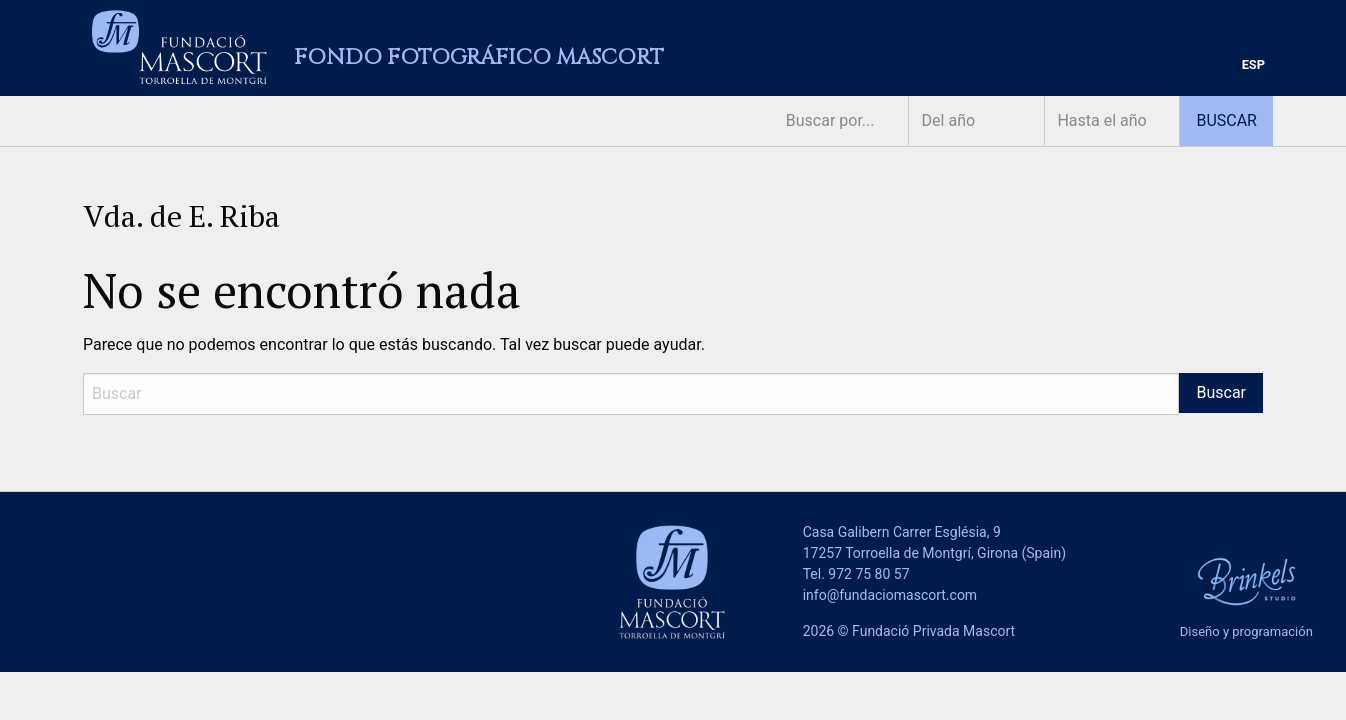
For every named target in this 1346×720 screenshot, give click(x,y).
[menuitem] (1253, 65)
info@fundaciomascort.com (890, 595)
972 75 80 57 (868, 574)
